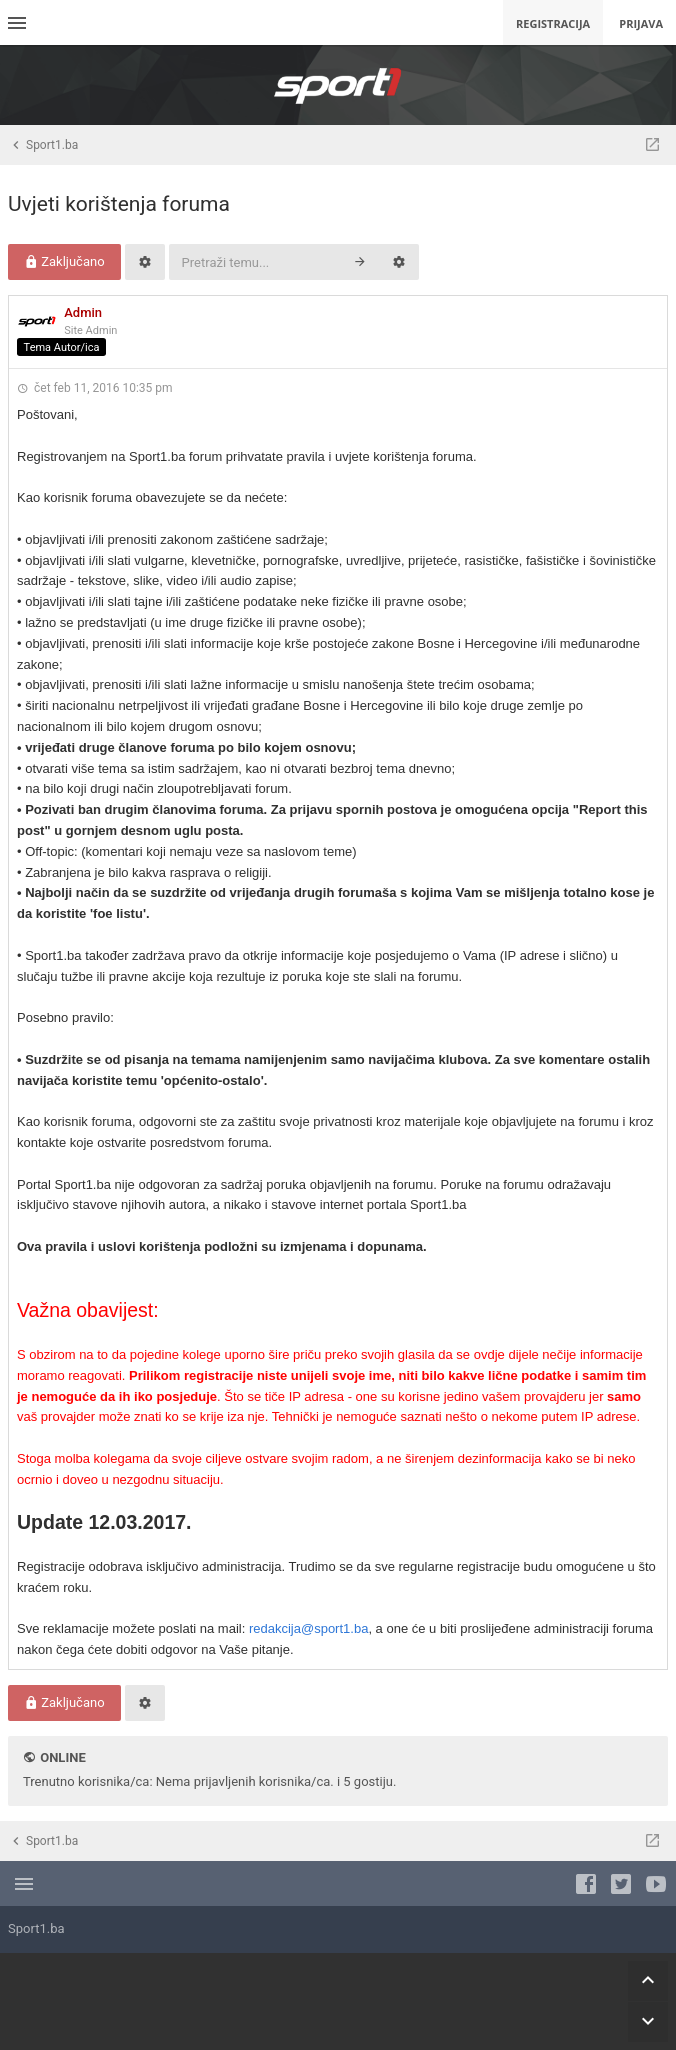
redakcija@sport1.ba (308, 1628)
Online (62, 1757)
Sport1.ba (36, 1928)
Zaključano (64, 261)
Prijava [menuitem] (641, 23)
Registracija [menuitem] (553, 23)
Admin (83, 312)
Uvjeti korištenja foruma (119, 204)
